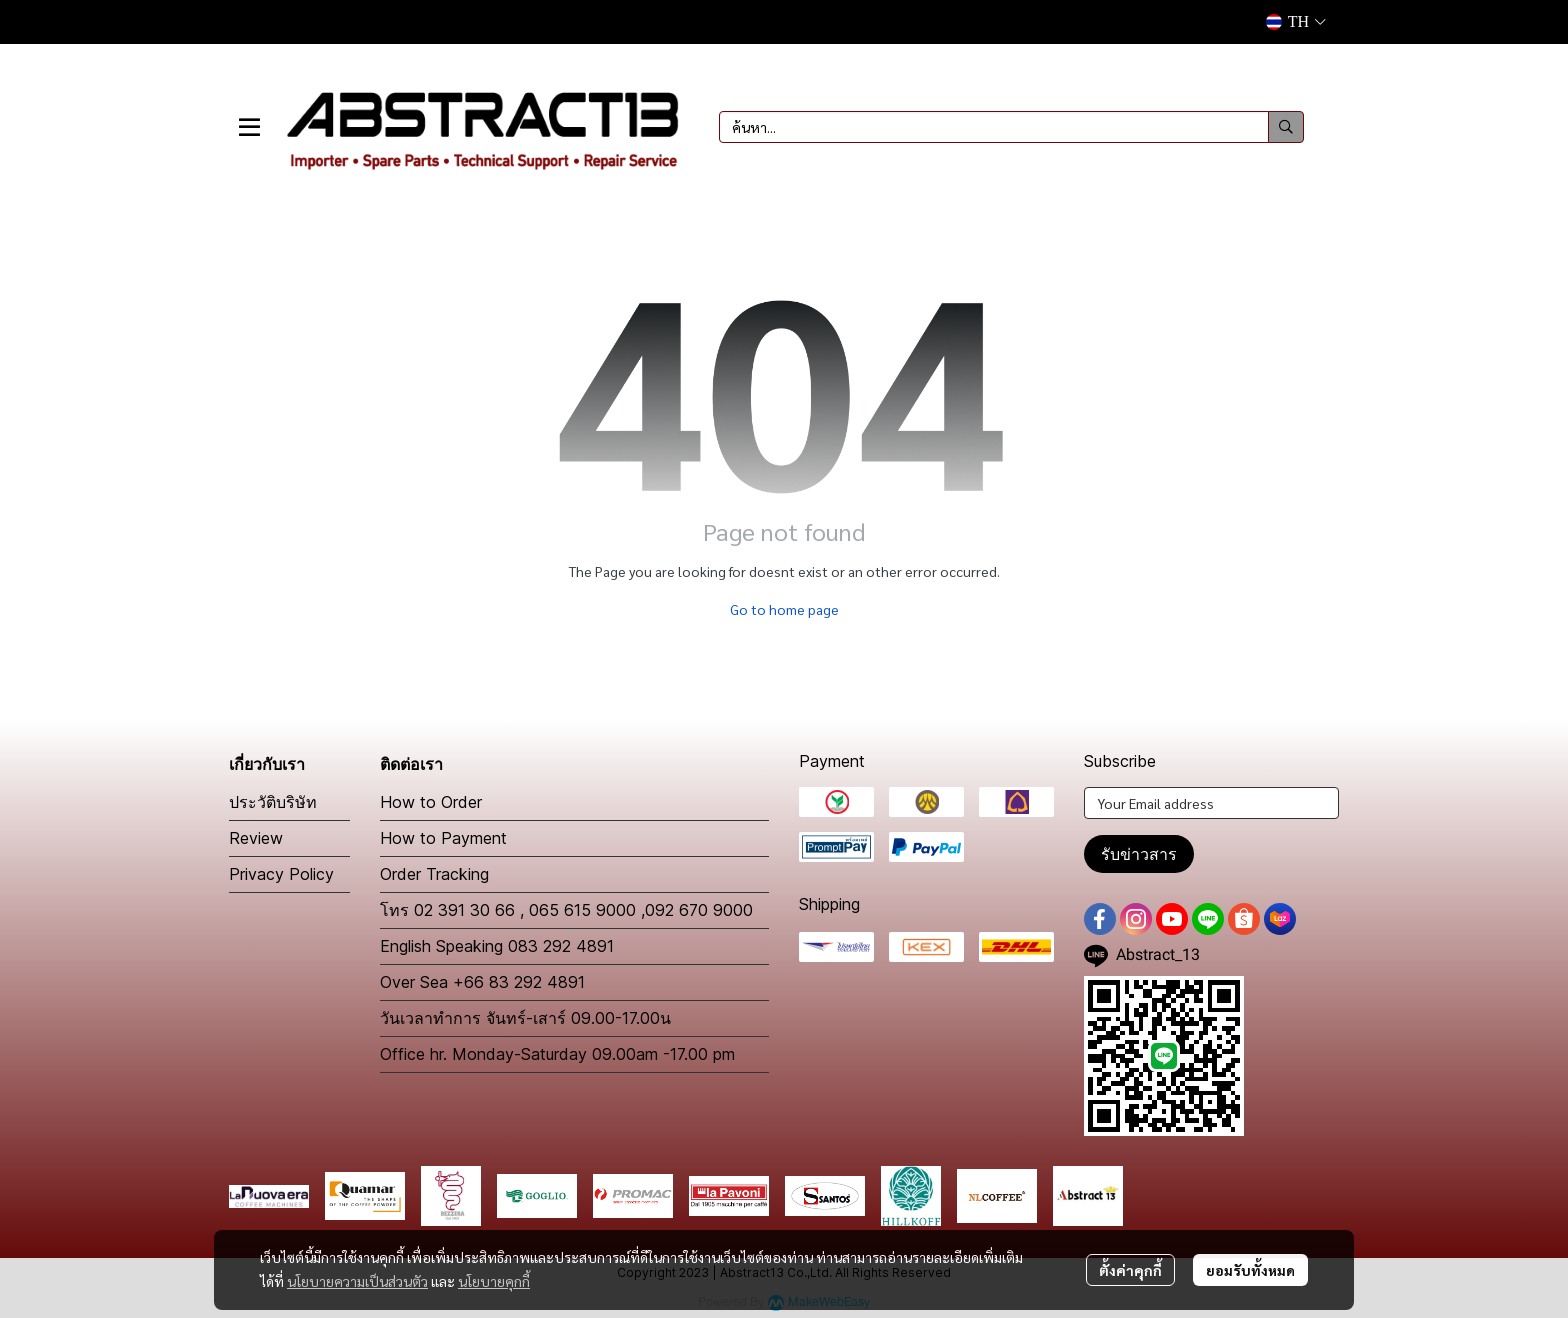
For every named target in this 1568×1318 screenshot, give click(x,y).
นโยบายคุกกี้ (494, 1281)
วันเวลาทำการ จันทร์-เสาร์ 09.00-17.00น (525, 1018)
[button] (1296, 22)
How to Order (431, 802)
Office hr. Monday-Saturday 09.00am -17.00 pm (557, 1054)
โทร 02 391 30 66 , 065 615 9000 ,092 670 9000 (566, 910)
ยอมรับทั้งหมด (1250, 1270)
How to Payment (443, 838)
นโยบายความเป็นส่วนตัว (357, 1281)
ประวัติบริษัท (273, 802)
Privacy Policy (281, 874)
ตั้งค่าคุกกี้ (1130, 1270)
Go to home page (784, 609)
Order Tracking (434, 874)
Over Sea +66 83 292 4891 (482, 982)
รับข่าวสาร (1139, 854)
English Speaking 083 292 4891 (497, 946)
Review (256, 838)
